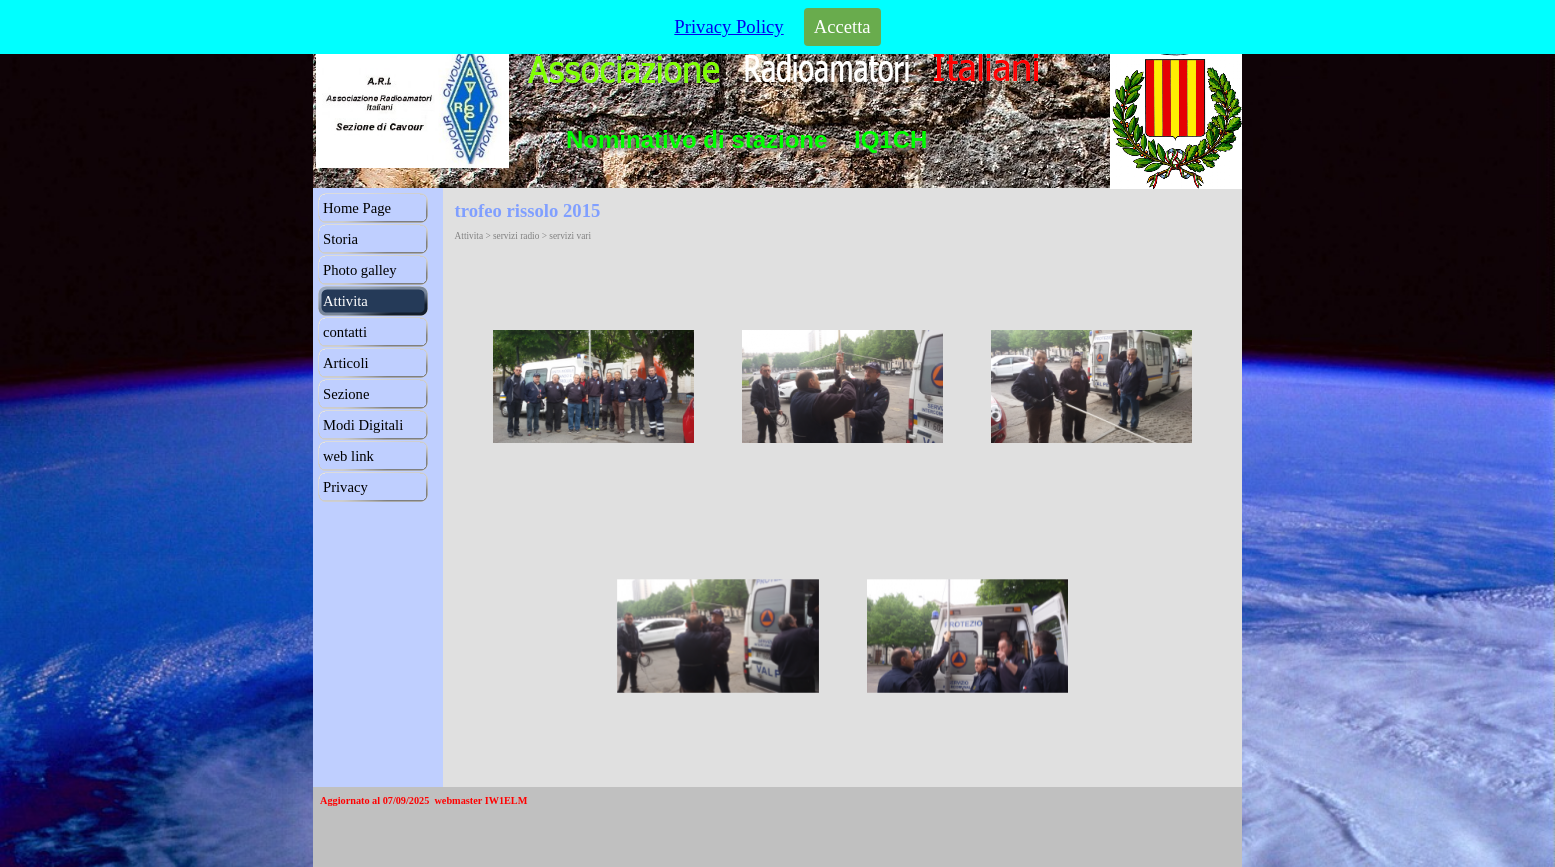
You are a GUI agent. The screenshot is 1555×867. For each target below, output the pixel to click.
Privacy (345, 487)
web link (348, 456)
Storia (340, 239)
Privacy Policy (728, 26)
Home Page (357, 208)
